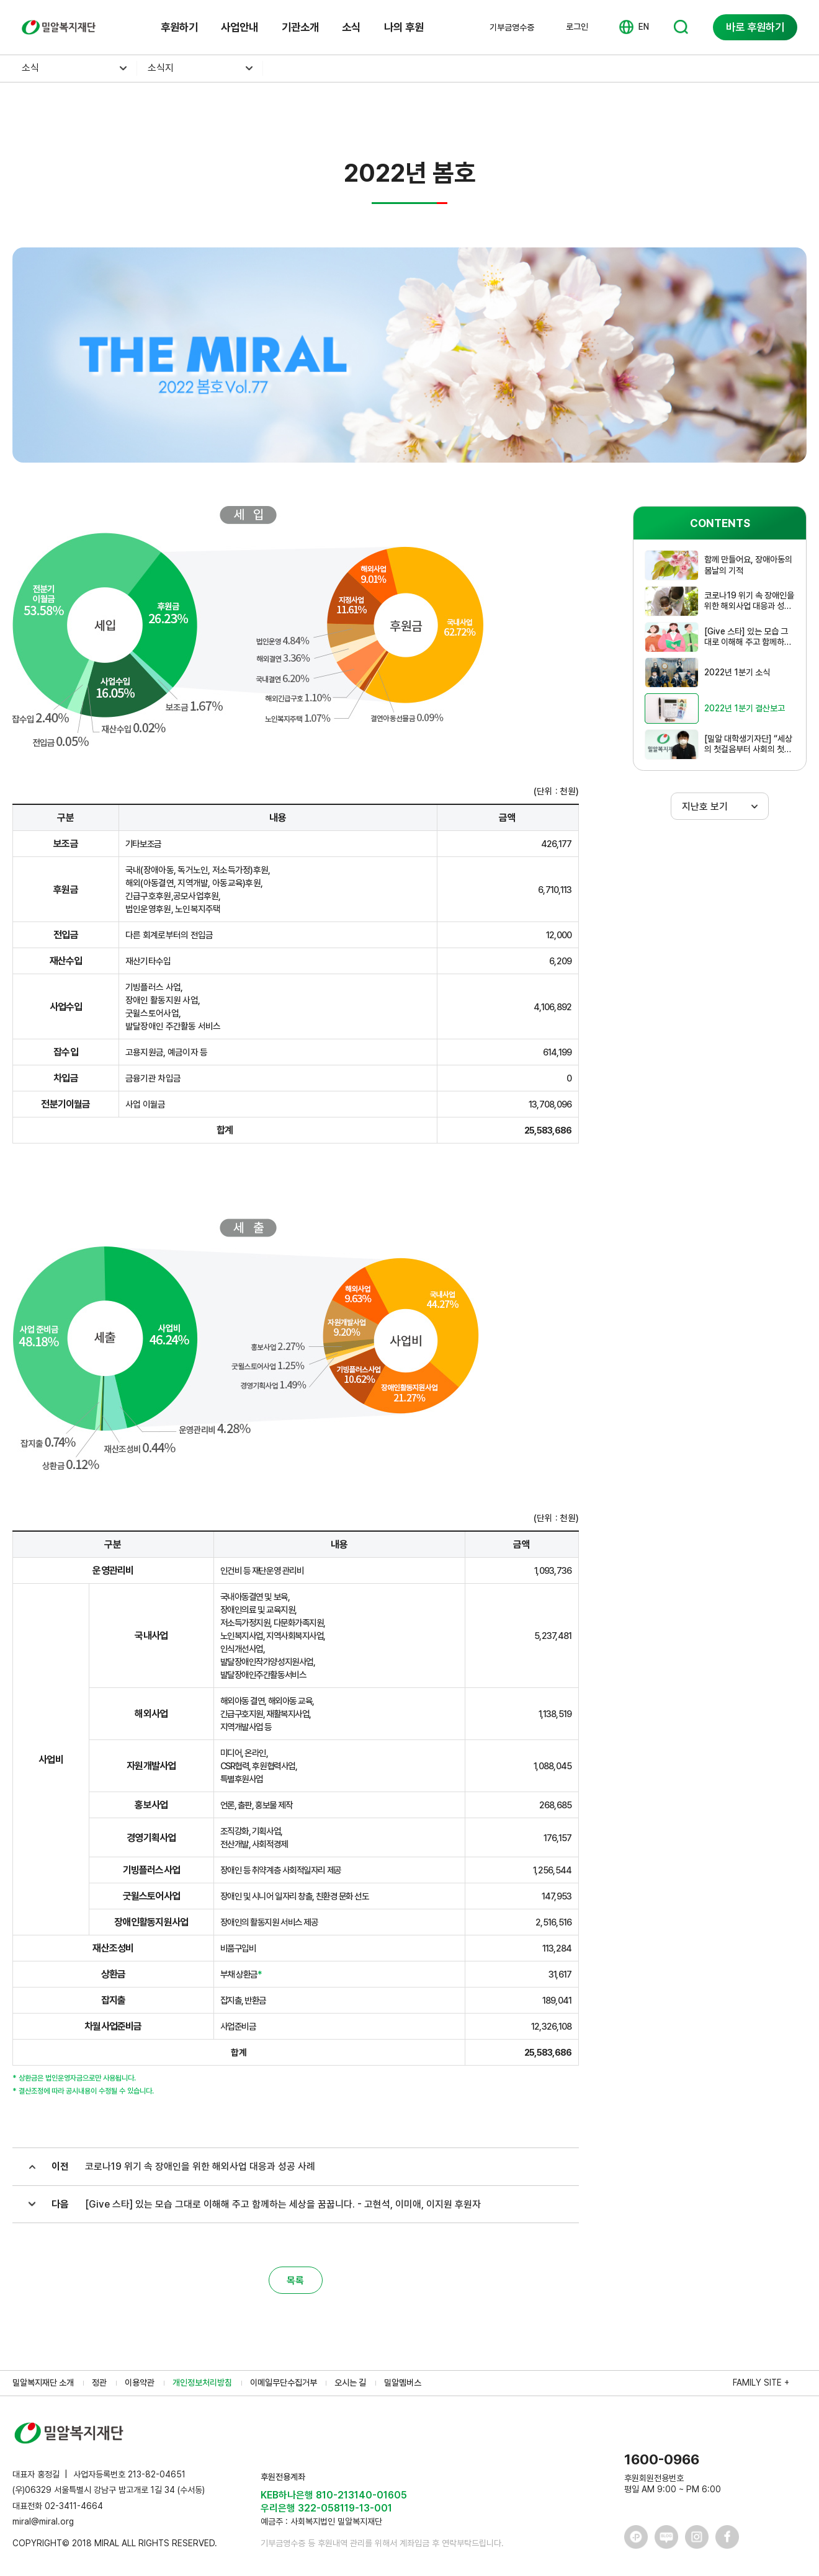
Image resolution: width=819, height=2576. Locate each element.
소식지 (161, 68)
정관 (99, 2382)
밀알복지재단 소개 (43, 2382)
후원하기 (179, 26)
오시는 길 (350, 2382)
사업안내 (239, 26)
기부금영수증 (512, 27)
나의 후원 (404, 26)
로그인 (577, 27)
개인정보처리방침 (202, 2382)
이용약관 (139, 2382)
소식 (351, 26)
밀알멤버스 (402, 2382)
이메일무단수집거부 (283, 2382)
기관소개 (300, 26)
